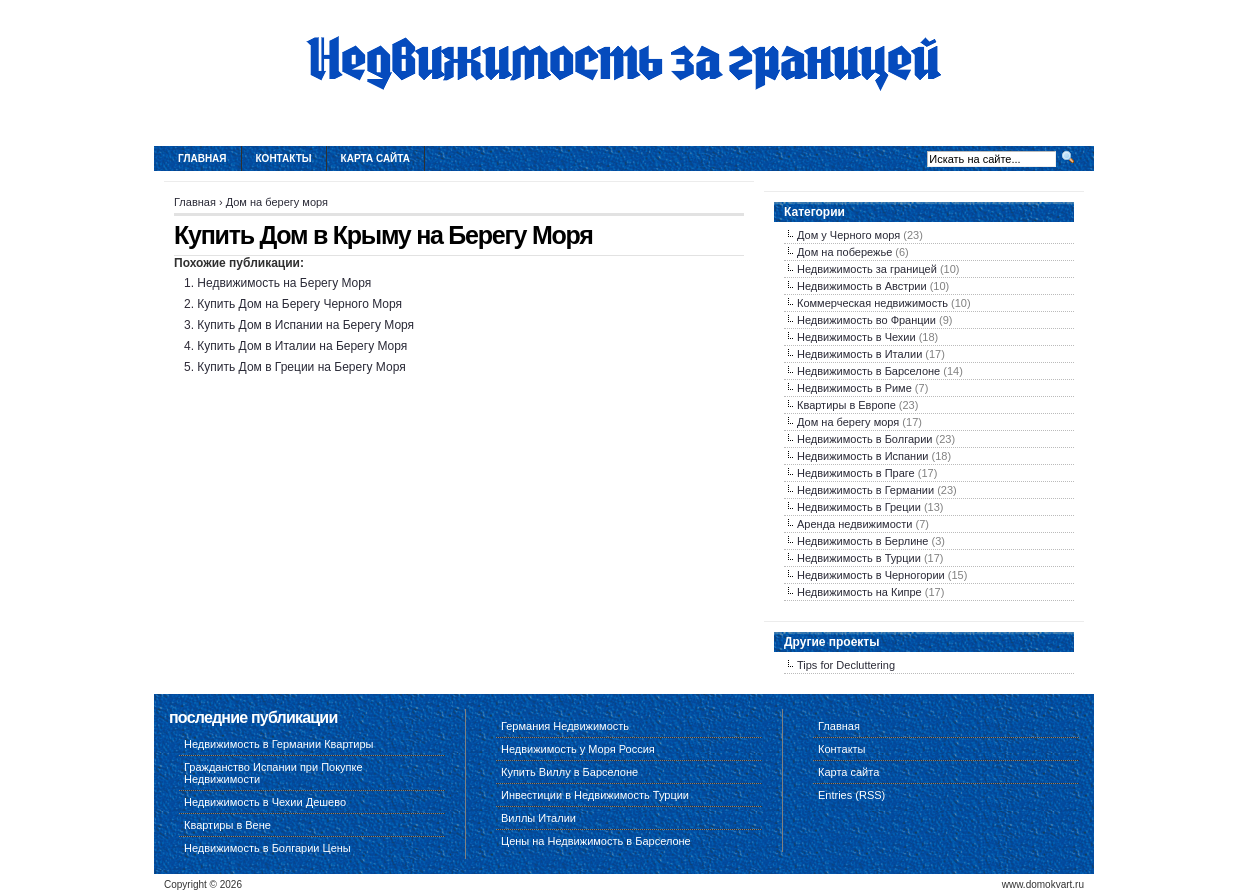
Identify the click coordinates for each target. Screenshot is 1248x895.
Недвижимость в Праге (856, 473)
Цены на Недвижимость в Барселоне (596, 841)
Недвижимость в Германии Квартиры (279, 744)
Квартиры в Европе (846, 405)
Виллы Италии (538, 818)
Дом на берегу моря (277, 202)
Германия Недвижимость (565, 726)
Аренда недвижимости (854, 524)
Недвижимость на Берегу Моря (284, 283)
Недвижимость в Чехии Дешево (265, 802)
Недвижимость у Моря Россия (578, 749)
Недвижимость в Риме (854, 388)
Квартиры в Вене (227, 825)
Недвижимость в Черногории (871, 575)
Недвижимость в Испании (862, 456)
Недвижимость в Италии (859, 354)
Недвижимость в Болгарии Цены (267, 848)
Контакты (284, 158)
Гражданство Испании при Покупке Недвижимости (273, 773)
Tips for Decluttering (846, 665)
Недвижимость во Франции (866, 320)
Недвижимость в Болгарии (864, 439)
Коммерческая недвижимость (872, 303)
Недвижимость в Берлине (862, 541)
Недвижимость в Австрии (862, 286)
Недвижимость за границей (867, 269)
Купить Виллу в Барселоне (569, 772)
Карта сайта (375, 158)
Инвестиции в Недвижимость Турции (595, 795)
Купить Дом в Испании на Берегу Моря (305, 325)
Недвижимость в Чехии (856, 337)
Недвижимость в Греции (859, 507)
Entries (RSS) (851, 795)
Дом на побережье (844, 252)
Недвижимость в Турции (859, 558)
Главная (202, 158)
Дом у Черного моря (848, 235)
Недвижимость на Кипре (859, 592)
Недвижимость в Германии (865, 490)
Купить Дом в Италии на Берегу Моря (302, 346)
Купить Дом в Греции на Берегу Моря (301, 367)
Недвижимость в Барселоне (868, 371)
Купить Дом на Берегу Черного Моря (299, 304)
